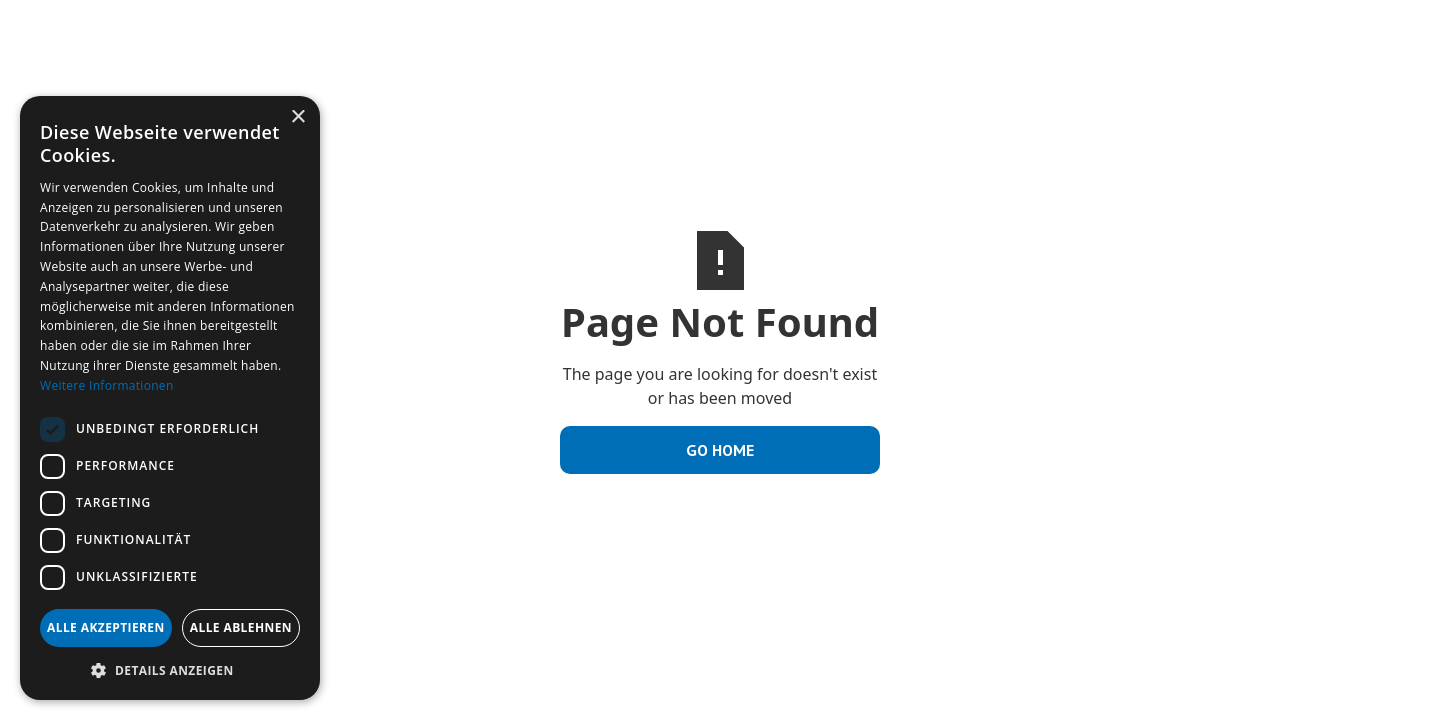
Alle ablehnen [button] (241, 627)
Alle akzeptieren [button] (106, 627)
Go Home (720, 450)
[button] (170, 670)
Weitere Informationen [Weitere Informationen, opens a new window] (107, 385)
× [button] (297, 117)
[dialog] (170, 398)
